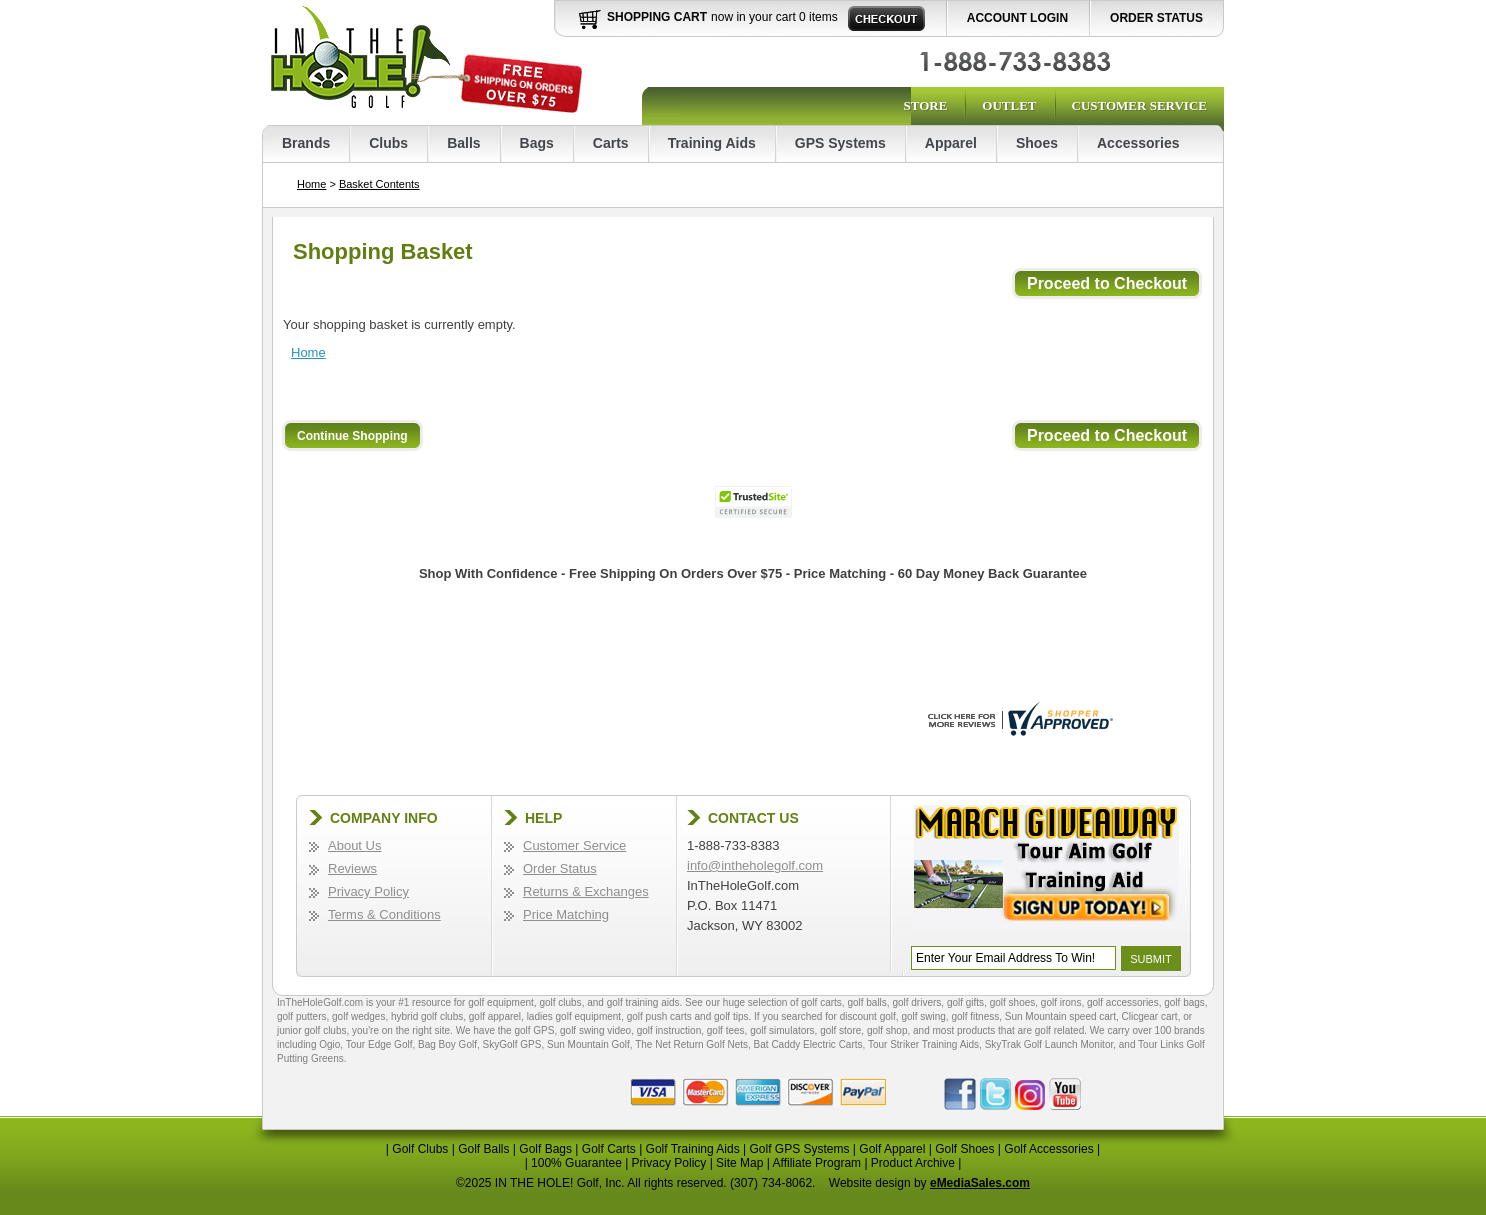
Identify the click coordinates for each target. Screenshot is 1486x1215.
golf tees (726, 1030)
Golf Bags (545, 1149)
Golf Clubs (420, 1149)
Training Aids (712, 143)
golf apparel (495, 1016)
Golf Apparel (892, 1149)
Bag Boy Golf (447, 1044)
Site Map (739, 1163)
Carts (611, 143)
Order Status (1156, 18)
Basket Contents (379, 184)
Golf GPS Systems (799, 1149)
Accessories (1138, 143)
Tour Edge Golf (379, 1044)
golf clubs (560, 1002)
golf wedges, (361, 1016)
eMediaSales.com (980, 1183)
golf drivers (916, 1002)
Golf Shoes (964, 1149)
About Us (354, 845)
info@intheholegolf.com (755, 865)
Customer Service (1139, 105)
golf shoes (1013, 1002)
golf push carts (659, 1016)
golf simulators (782, 1030)
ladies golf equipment (574, 1016)
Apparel (951, 143)
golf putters (301, 1016)
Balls (463, 143)
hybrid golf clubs (427, 1016)
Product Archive (913, 1163)
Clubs (388, 143)
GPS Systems (840, 143)
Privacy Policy (368, 891)
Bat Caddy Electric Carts (808, 1044)
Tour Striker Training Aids (923, 1044)
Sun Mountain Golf (588, 1044)
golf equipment (501, 1002)
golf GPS (534, 1030)
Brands (306, 143)
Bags (537, 143)
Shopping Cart (657, 17)
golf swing (923, 1016)
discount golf (868, 1016)
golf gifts (965, 1002)
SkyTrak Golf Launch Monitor (1049, 1044)
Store (925, 105)
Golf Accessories (1048, 1149)
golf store (840, 1030)
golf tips (731, 1016)
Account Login (1017, 18)
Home (311, 184)
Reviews (352, 868)
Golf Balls (483, 1149)
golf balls (866, 1002)
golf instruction (669, 1030)
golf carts (821, 1002)
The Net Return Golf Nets (691, 1044)
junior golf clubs (311, 1030)
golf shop (887, 1030)
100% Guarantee (576, 1163)
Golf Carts (609, 1149)
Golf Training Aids (693, 1149)
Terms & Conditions (384, 914)
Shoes (1037, 143)
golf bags (1184, 1002)
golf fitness (975, 1016)
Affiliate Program (817, 1163)
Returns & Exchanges (586, 891)
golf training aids (643, 1002)
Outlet (1009, 105)
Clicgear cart (1150, 1016)
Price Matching (566, 914)
